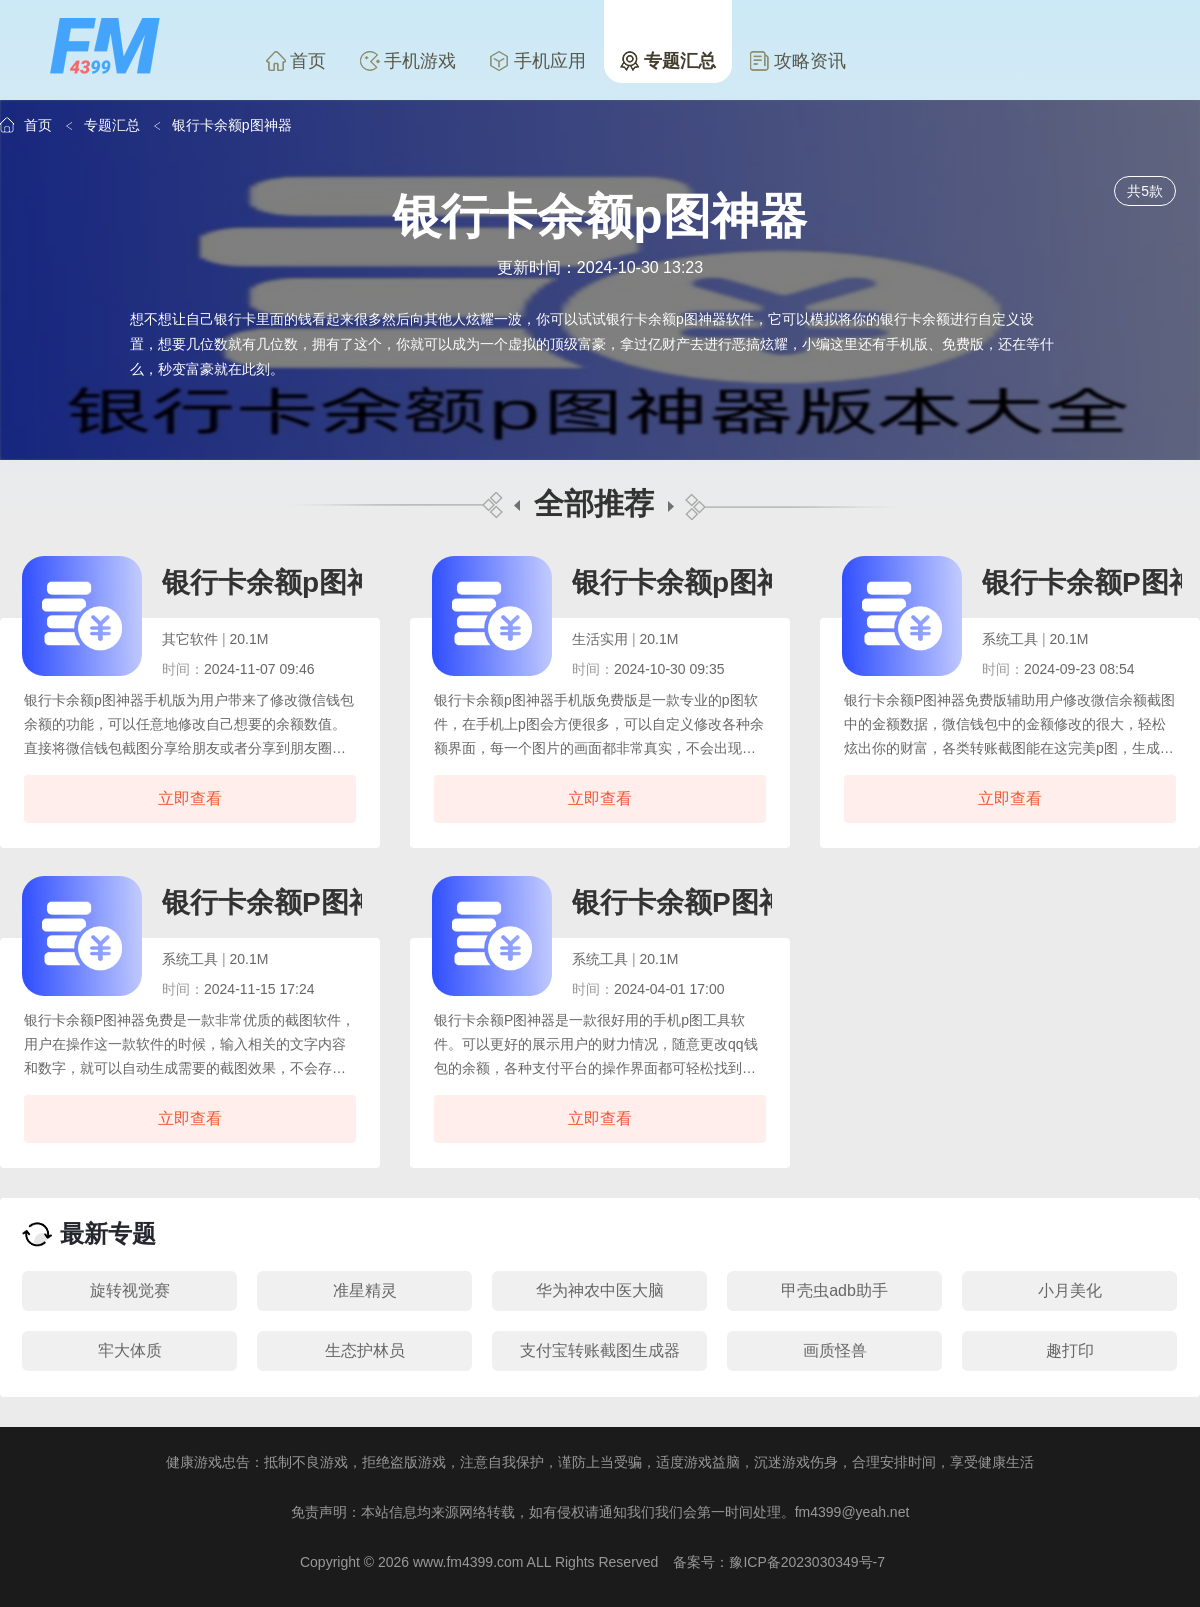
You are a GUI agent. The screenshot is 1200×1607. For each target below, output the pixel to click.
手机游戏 (408, 61)
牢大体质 (130, 1350)
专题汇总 (668, 61)
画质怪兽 (835, 1350)
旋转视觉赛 (130, 1290)
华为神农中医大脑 (600, 1290)
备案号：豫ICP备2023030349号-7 (779, 1562)
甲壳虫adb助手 (834, 1290)
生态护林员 (365, 1350)
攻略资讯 (798, 61)
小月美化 (1070, 1290)
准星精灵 (365, 1290)
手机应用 (538, 61)
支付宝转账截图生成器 (600, 1350)
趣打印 (1070, 1350)
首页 (296, 61)
